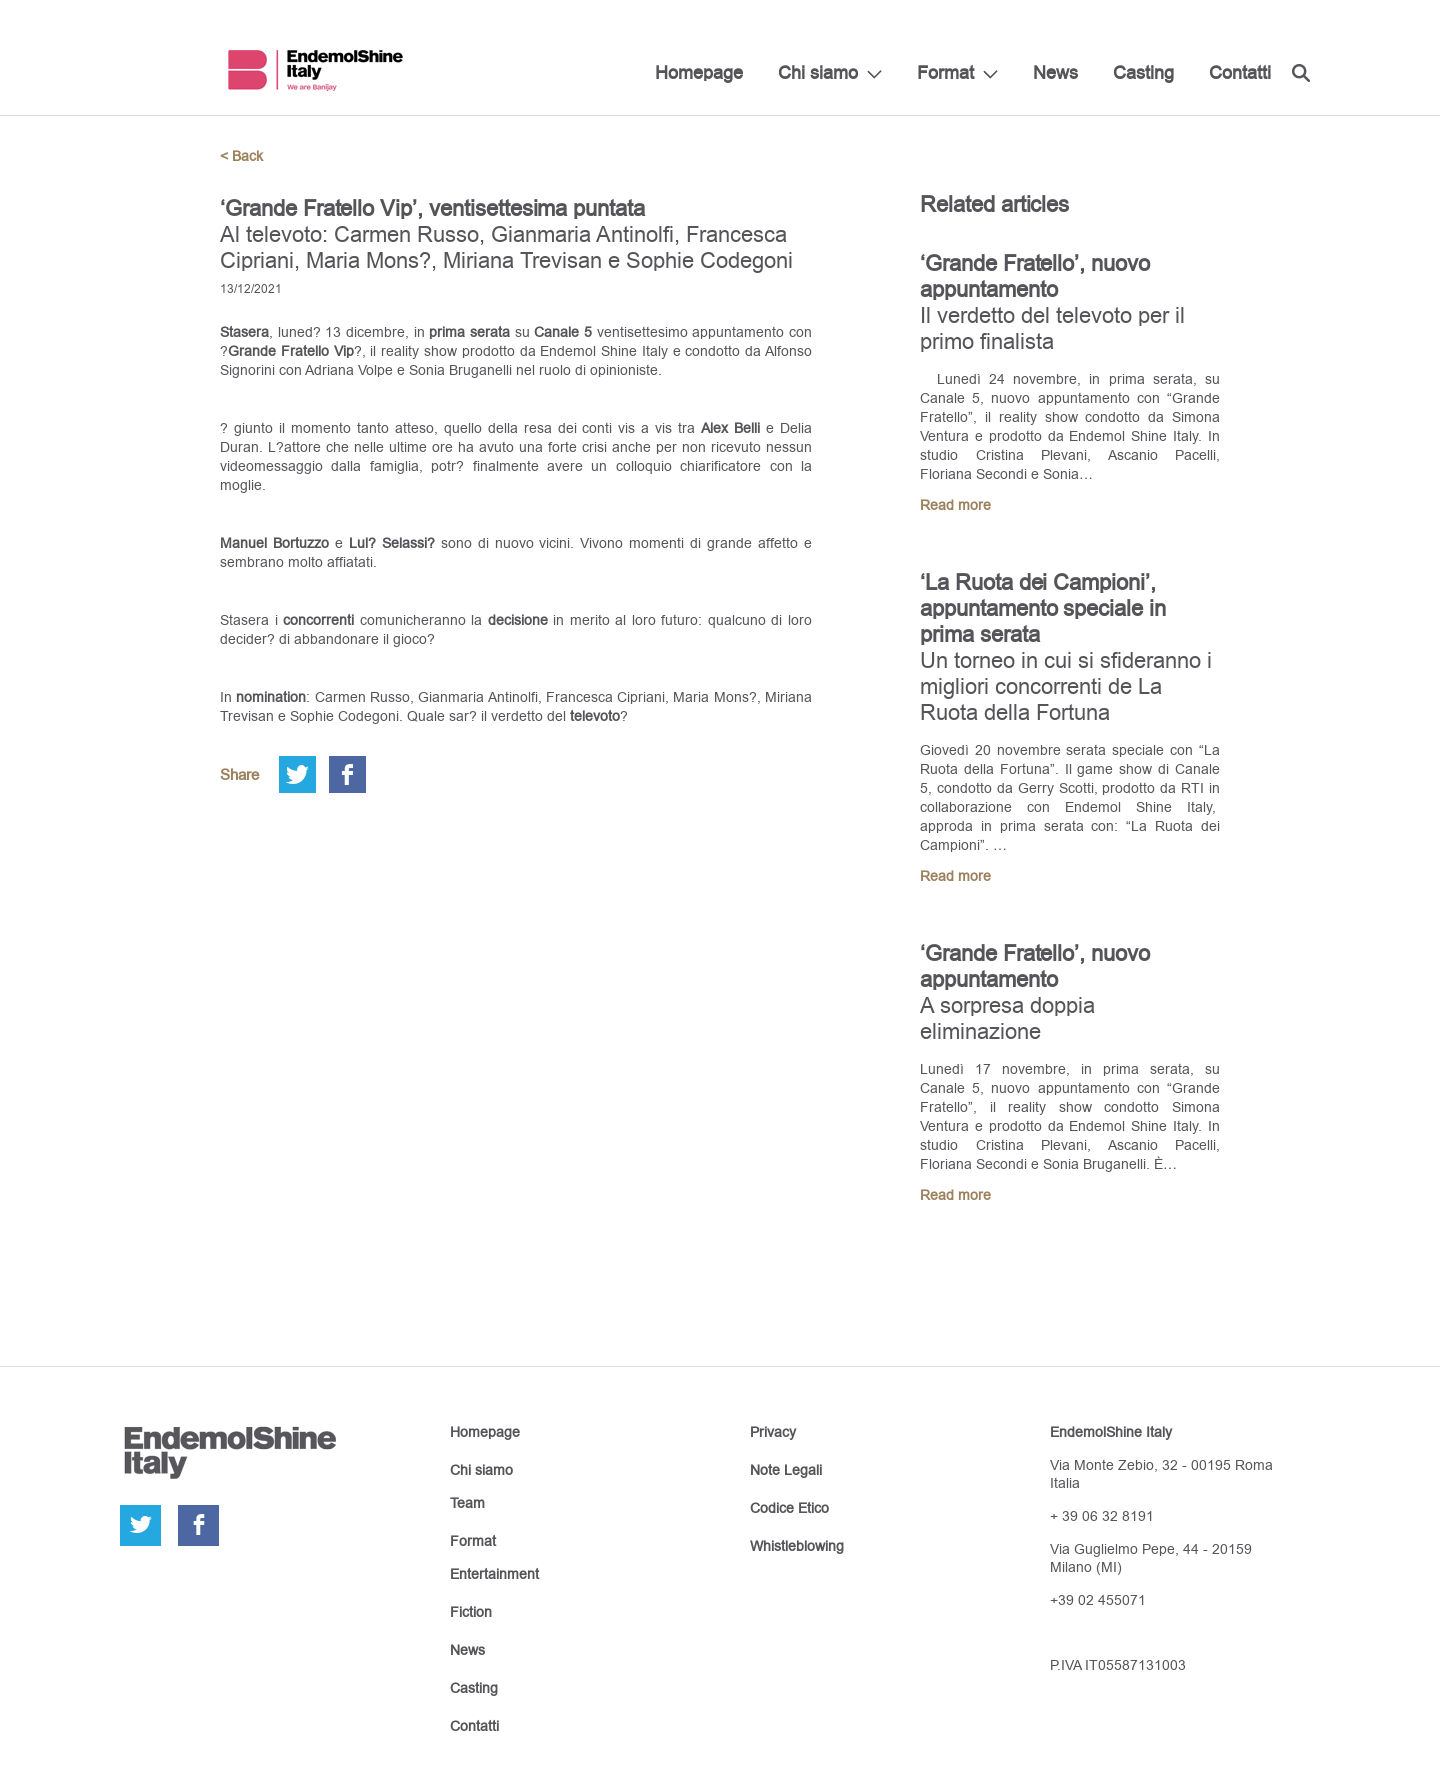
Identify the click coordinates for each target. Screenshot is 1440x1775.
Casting (1143, 72)
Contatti (1240, 72)
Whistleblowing (797, 1546)
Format (945, 72)
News (1055, 72)
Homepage (699, 72)
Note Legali (786, 1470)
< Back (241, 156)
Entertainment (494, 1574)
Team (467, 1503)
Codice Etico (789, 1508)
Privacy (773, 1432)
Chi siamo (818, 72)
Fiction (471, 1612)
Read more (955, 505)
